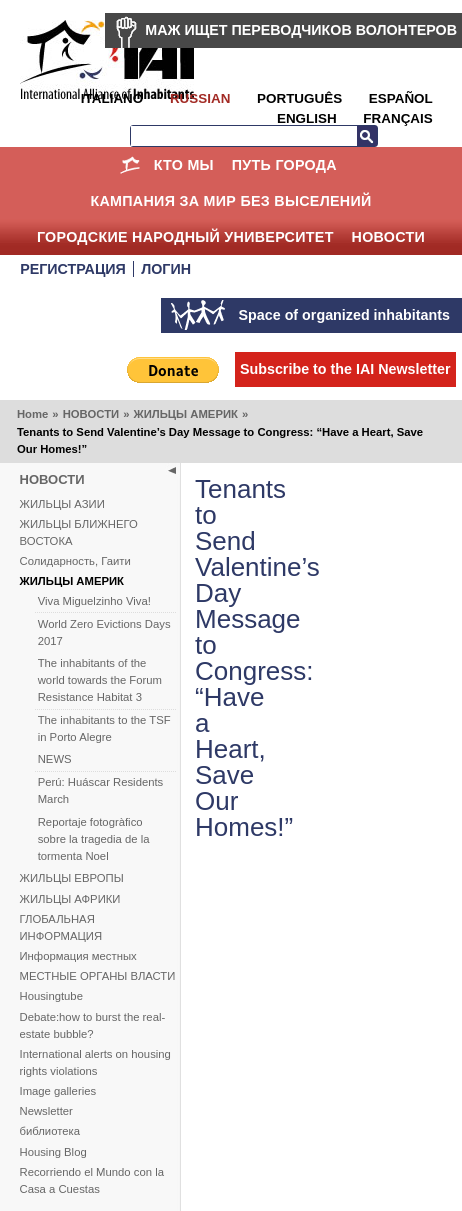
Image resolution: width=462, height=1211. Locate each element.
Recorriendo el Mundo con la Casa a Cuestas (92, 1180)
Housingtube (51, 996)
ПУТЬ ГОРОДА (284, 165)
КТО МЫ (184, 165)
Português (299, 98)
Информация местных (78, 956)
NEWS (55, 759)
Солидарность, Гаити (75, 561)
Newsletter (46, 1111)
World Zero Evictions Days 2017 (104, 632)
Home (130, 165)
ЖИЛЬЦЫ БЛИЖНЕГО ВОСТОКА (79, 532)
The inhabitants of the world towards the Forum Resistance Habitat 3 (100, 680)
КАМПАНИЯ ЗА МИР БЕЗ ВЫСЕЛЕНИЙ (230, 201)
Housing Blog (53, 1152)
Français (397, 118)
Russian (200, 98)
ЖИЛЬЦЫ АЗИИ (62, 504)
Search (367, 136)
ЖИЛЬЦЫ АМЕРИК (185, 414)
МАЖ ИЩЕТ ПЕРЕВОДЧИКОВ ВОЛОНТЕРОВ (301, 30)
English (307, 118)
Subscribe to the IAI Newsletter (345, 369)
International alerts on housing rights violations (95, 1062)
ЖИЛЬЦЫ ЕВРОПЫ (72, 878)
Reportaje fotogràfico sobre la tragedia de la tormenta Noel (94, 839)
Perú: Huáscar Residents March (101, 790)
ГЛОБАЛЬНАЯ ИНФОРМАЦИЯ (61, 927)
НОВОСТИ (389, 237)
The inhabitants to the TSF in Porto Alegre (104, 728)
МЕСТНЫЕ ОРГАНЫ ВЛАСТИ (98, 976)
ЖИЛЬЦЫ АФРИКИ (70, 899)
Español (401, 98)
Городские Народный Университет (185, 237)
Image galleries (58, 1091)
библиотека (50, 1131)
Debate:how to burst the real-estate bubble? (93, 1025)
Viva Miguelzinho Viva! (94, 601)
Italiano (112, 98)
